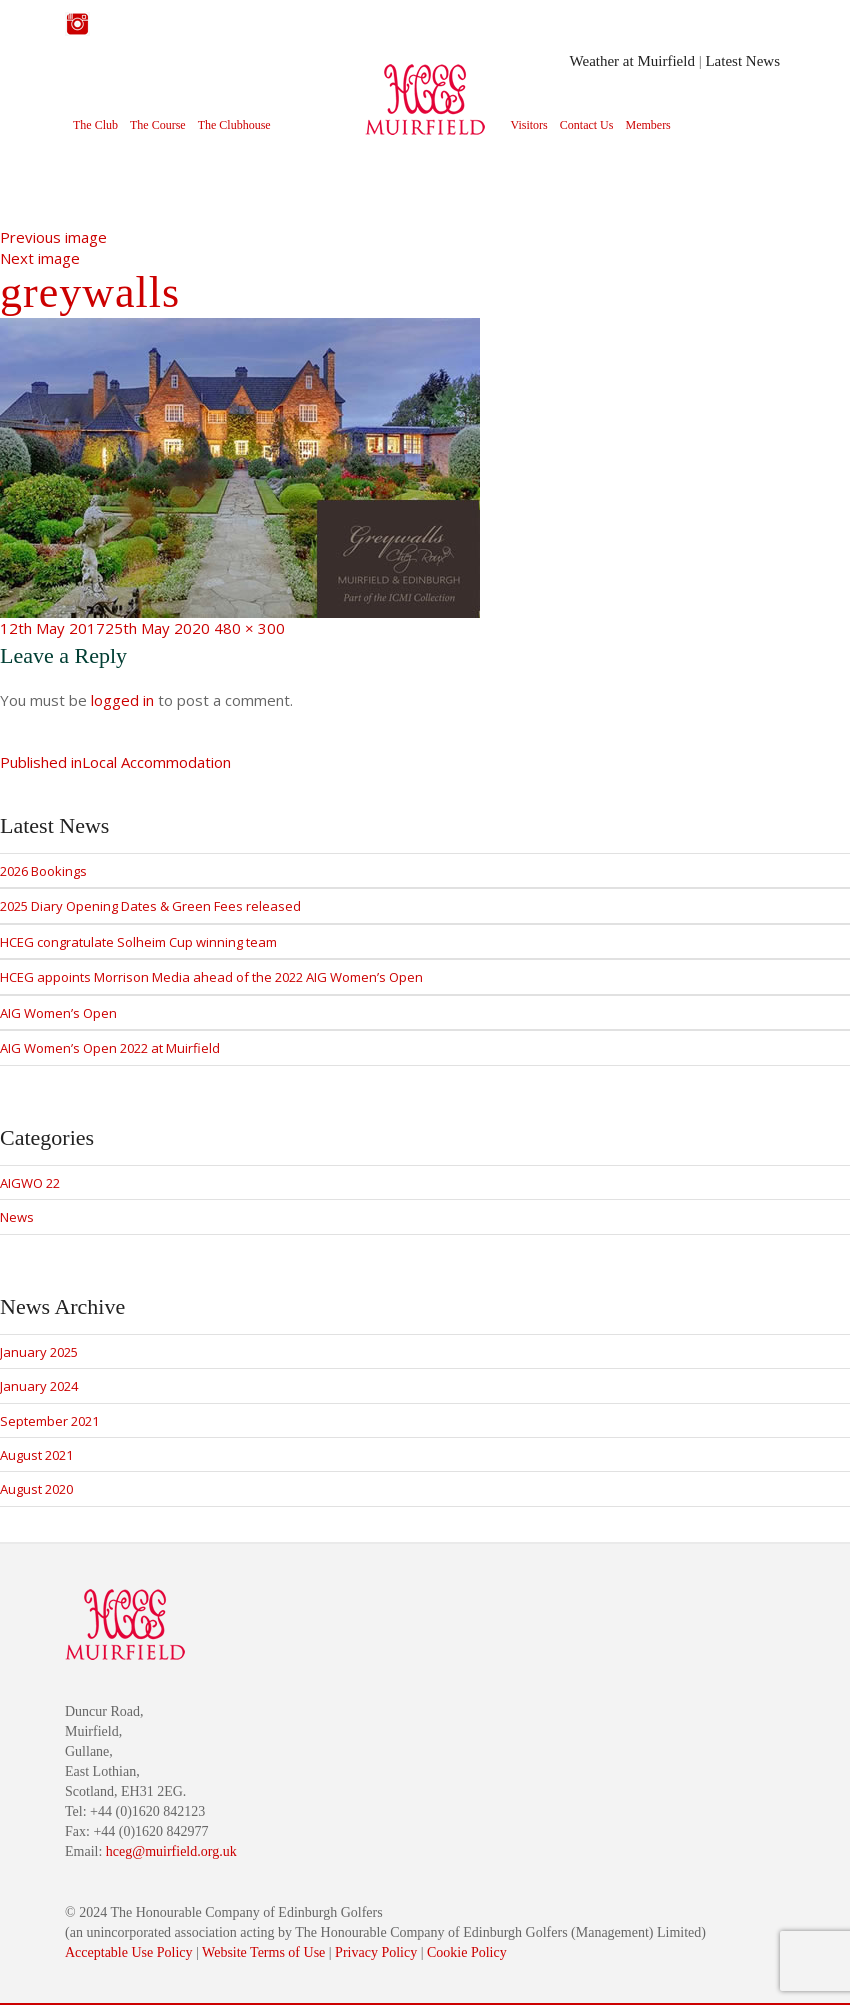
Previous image (53, 237)
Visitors (529, 125)
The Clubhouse (234, 125)
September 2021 (49, 1421)
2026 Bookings (43, 871)
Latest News (742, 61)
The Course (158, 125)
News (17, 1217)
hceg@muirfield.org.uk (171, 1851)
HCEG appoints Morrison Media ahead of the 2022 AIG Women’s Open (211, 977)
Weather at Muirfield (632, 61)
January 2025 (39, 1352)
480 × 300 (249, 628)
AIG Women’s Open (58, 1013)
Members (647, 125)
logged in (122, 700)
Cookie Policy (467, 1952)
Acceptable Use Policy (129, 1952)
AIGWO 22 (30, 1183)
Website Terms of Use (263, 1952)
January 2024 (39, 1386)
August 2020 (36, 1489)
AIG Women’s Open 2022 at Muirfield (110, 1048)
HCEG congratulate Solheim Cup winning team (138, 942)
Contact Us (587, 125)
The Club (95, 125)
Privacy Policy (376, 1952)
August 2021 (36, 1455)
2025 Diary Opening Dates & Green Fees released (150, 906)
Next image (40, 258)
